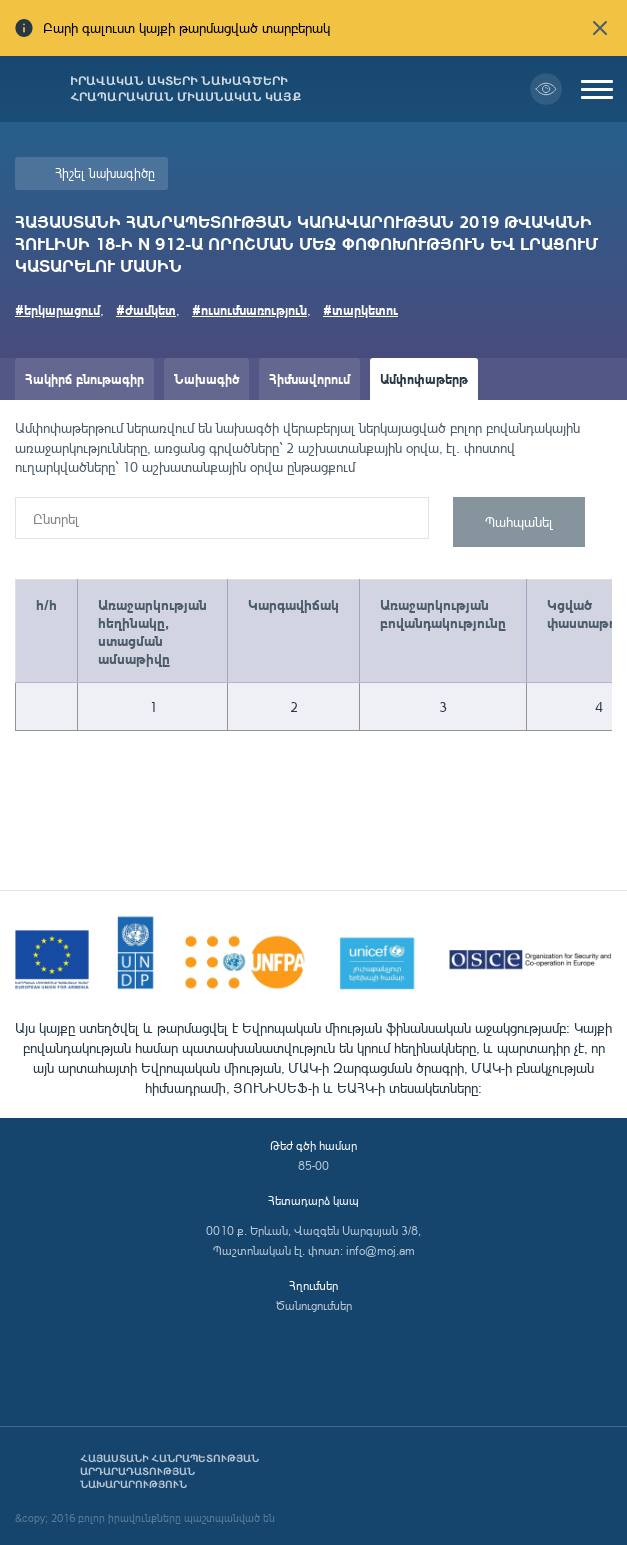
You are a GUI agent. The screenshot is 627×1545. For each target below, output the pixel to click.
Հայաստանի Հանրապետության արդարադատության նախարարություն (169, 1471)
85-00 (313, 1165)
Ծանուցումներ (314, 1305)
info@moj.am (380, 1250)
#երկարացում (57, 309)
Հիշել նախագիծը (105, 173)
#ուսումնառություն (249, 309)
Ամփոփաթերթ (424, 378)
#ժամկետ (146, 309)
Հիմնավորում (309, 378)
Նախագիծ (206, 378)
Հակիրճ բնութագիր (84, 378)
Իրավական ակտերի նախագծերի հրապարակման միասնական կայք (185, 89)
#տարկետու (360, 309)
